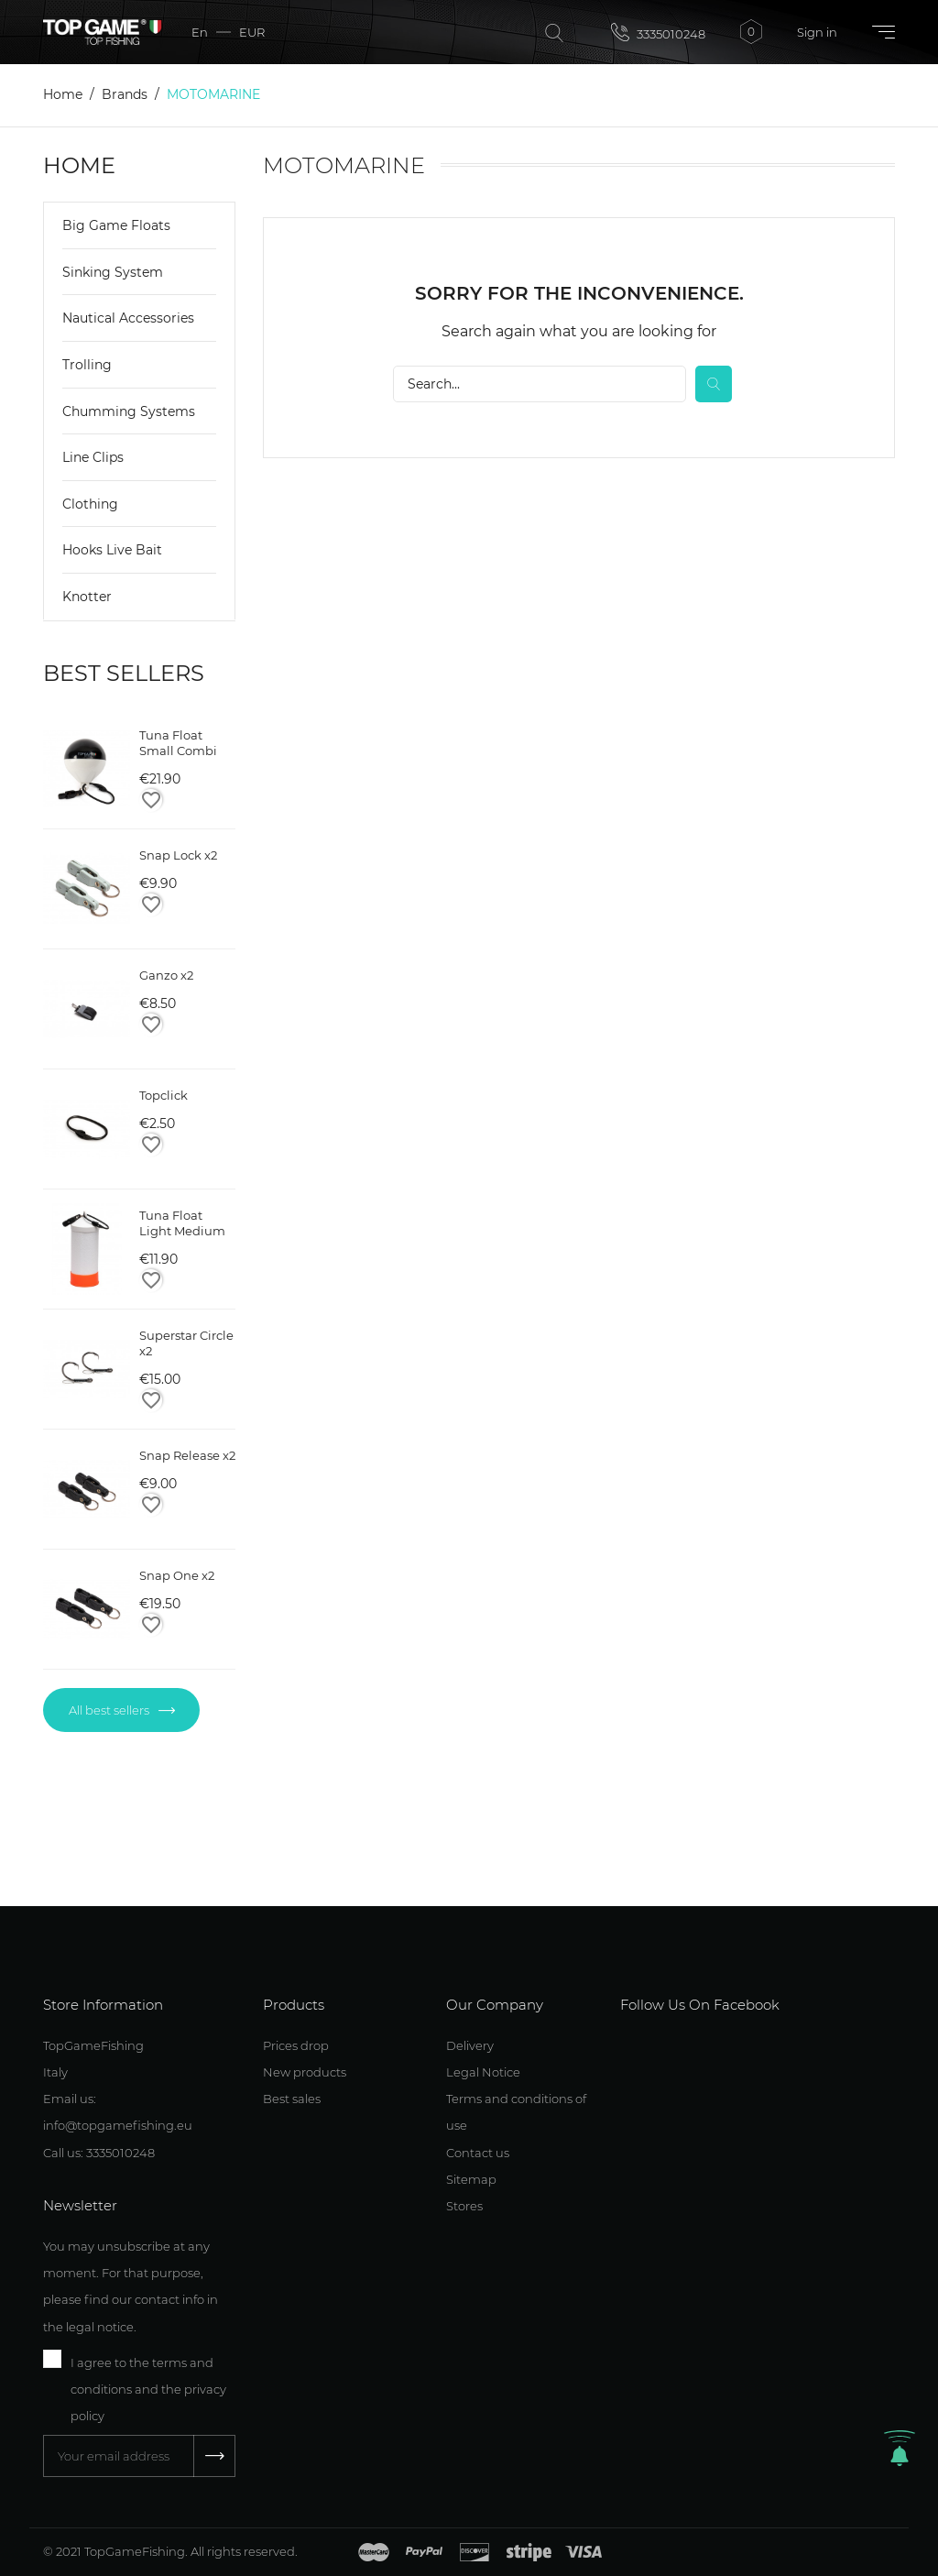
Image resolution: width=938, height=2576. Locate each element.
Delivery (470, 2045)
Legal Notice (483, 2072)
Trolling (87, 364)
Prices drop (296, 2045)
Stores (464, 2205)
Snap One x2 (176, 1575)
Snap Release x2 (187, 1455)
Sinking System (112, 272)
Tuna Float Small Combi (178, 743)
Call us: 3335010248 (99, 2152)
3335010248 (658, 32)
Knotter (87, 596)
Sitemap (471, 2179)
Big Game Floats (116, 225)
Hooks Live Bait (112, 550)
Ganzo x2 (166, 975)
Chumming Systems (128, 411)
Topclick (163, 1095)
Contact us (477, 2152)
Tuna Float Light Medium (182, 1223)
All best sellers (110, 1710)
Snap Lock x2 (178, 855)
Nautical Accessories (128, 318)
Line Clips (93, 457)
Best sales (292, 2098)
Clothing (90, 504)
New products (304, 2072)
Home (79, 165)
